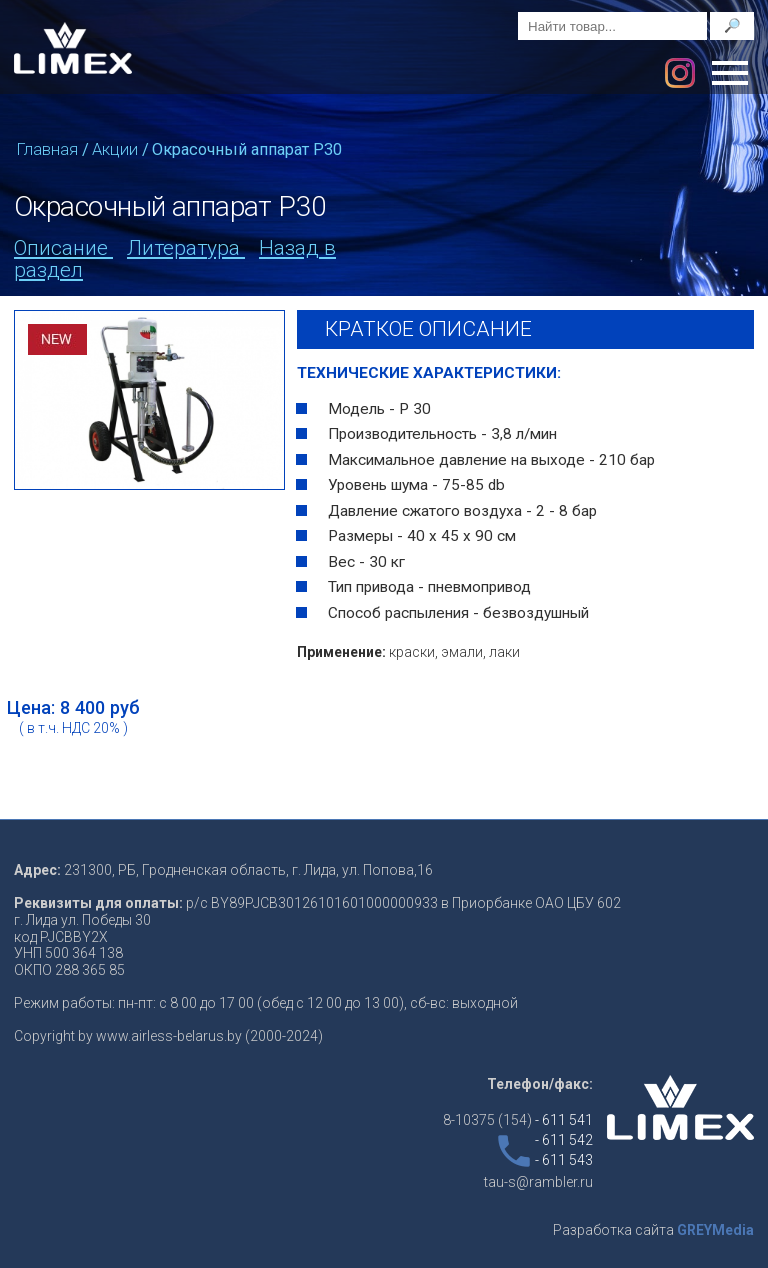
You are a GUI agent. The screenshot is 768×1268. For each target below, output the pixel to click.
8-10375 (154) (518, 1120)
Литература (186, 248)
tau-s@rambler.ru (538, 1182)
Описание (63, 248)
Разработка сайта (653, 1230)
